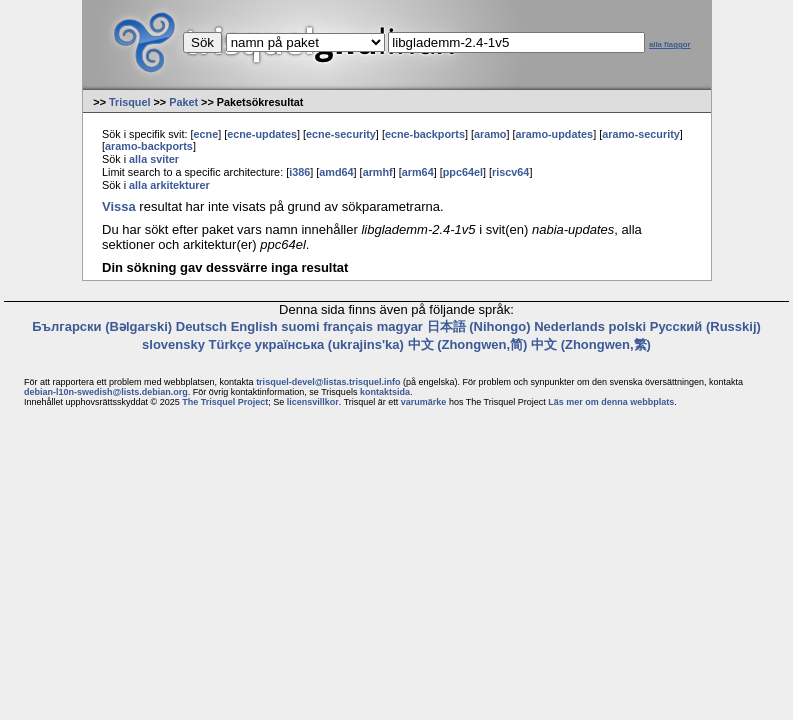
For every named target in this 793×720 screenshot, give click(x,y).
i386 (299, 172)
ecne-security (341, 134)
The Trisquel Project (225, 402)
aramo (490, 134)
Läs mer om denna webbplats (611, 402)
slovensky (173, 344)
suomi (300, 326)
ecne (205, 134)
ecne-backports (425, 134)
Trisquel (130, 102)
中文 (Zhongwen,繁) (591, 344)
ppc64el (463, 172)
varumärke (424, 402)
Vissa (119, 206)
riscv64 (510, 172)
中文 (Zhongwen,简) (468, 344)
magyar (400, 326)
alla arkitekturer (169, 185)
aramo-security (641, 134)
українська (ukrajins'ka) (329, 344)
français (348, 326)
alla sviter (154, 159)
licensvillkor (313, 402)
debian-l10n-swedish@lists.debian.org (106, 392)
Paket (183, 102)
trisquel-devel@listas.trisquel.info (328, 382)
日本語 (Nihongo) (479, 326)
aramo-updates (555, 134)
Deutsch (201, 326)
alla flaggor (670, 44)
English (254, 326)
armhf (378, 172)
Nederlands (569, 326)
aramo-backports (149, 146)
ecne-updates (262, 134)
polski (628, 326)
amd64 (336, 172)
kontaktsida (385, 392)
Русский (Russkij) (705, 326)
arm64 (418, 172)
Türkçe (230, 344)
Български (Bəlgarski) (102, 326)
